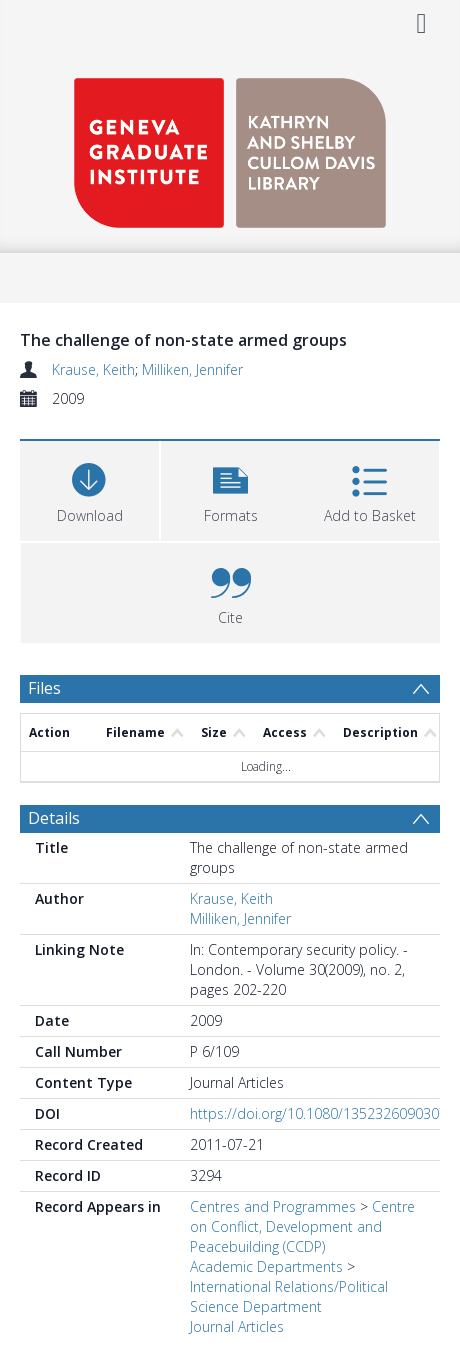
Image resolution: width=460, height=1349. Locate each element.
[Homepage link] (230, 147)
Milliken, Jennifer (192, 369)
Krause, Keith (93, 369)
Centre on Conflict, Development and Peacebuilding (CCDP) (302, 1226)
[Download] (89, 488)
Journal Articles (237, 1326)
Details (54, 818)
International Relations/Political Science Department (289, 1296)
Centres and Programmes (273, 1206)
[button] (230, 488)
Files (44, 688)
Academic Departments (266, 1266)
